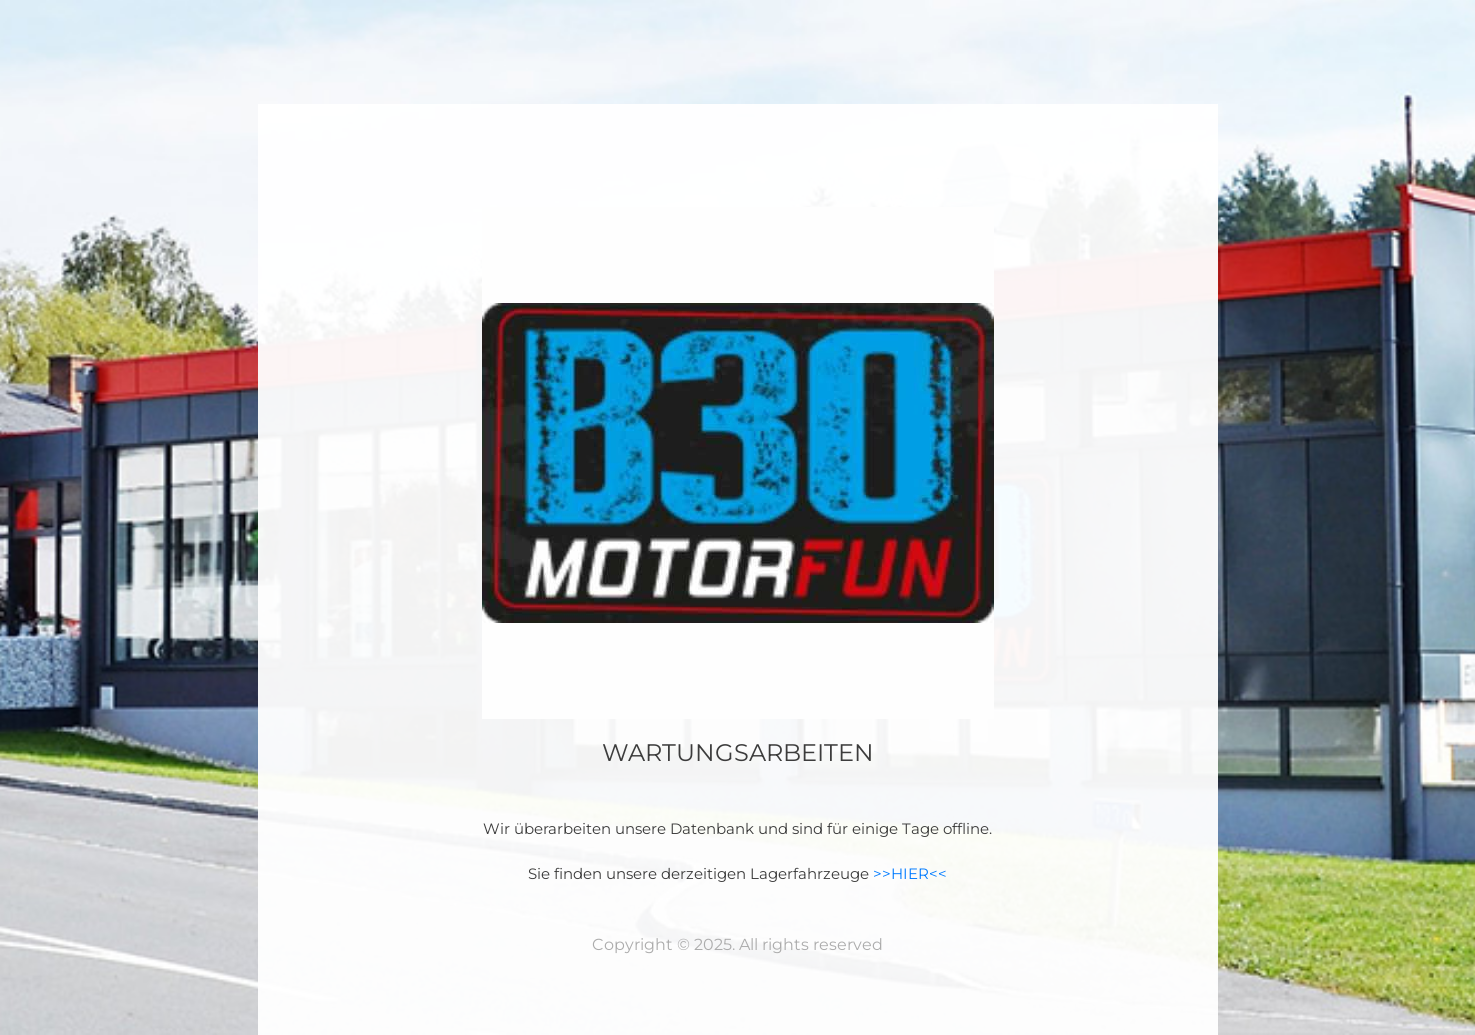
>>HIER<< (910, 873)
